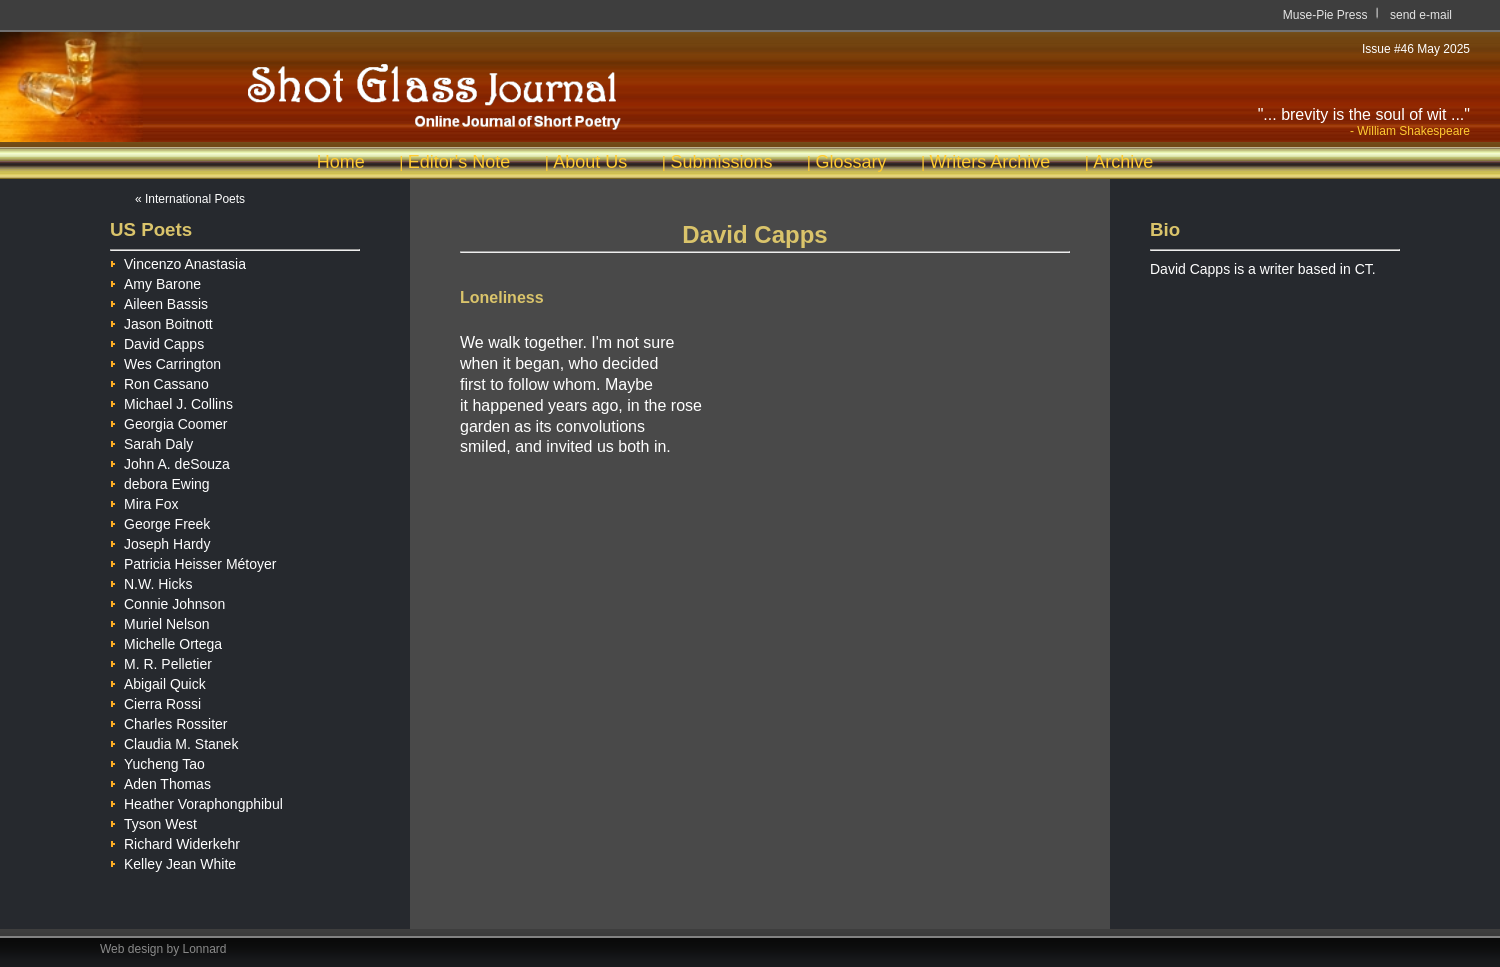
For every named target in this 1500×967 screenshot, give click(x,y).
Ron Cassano (159, 381)
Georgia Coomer (169, 421)
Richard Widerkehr (175, 841)
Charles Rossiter (168, 721)
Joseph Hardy (160, 541)
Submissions (721, 162)
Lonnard (205, 949)
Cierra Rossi (155, 701)
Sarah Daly (151, 441)
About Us (590, 162)
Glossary (850, 162)
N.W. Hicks (151, 581)
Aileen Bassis (159, 301)
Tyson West (153, 821)
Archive (1123, 162)
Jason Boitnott (161, 321)
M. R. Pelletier (161, 661)
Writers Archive (990, 162)
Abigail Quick (158, 681)
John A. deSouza (170, 461)
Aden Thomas (160, 781)
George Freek (160, 521)
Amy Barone (155, 281)
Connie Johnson (167, 601)
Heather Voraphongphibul (196, 801)
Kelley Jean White (173, 861)
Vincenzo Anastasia (178, 261)
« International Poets (190, 199)
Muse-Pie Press (1325, 15)
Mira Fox (144, 501)
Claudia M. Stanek (174, 741)
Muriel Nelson (160, 621)
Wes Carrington (165, 361)
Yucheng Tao (157, 761)
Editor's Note (459, 162)
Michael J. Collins (171, 401)
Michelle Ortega (166, 641)
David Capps (157, 341)
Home (341, 162)
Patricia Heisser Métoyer (193, 561)
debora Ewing (160, 481)
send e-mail (1421, 15)
